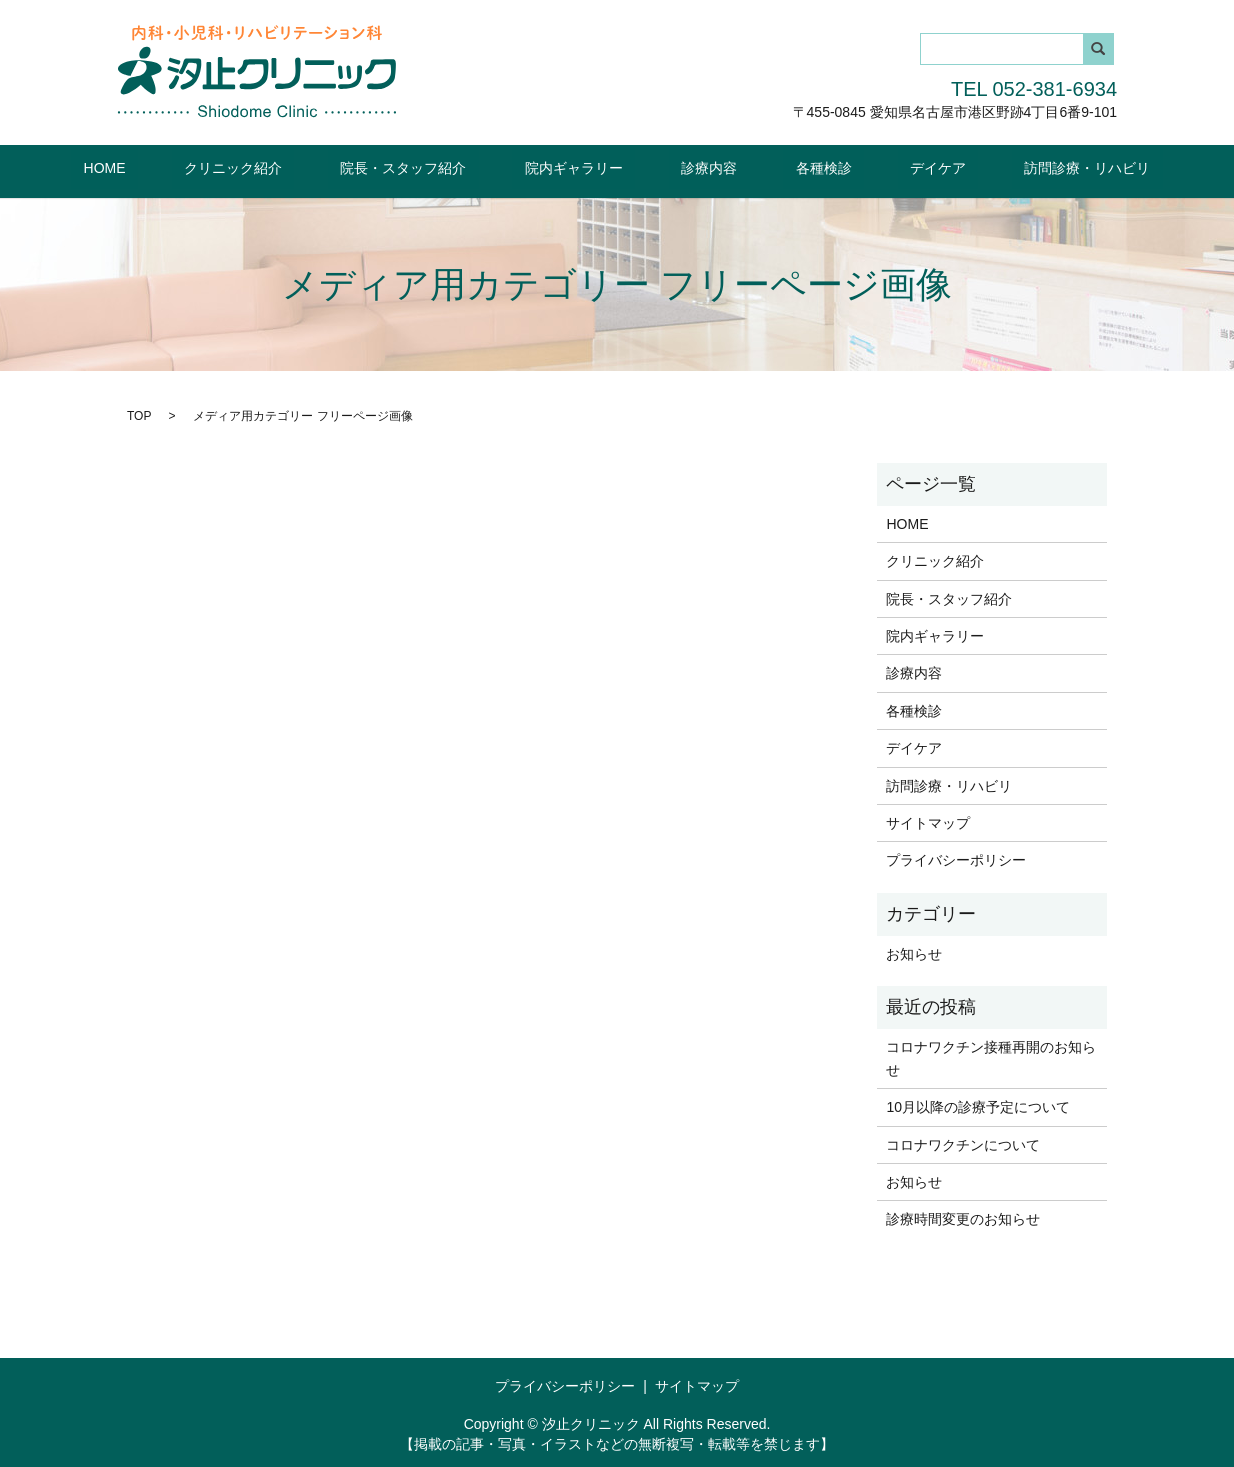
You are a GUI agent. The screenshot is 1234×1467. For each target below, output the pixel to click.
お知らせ (914, 953)
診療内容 (697, 167)
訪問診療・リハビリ (1001, 167)
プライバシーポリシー (956, 859)
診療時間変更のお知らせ (963, 1218)
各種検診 (786, 167)
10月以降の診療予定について (978, 1106)
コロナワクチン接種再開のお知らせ (991, 1057)
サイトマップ (928, 822)
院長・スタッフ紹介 (441, 167)
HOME (191, 167)
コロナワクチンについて (963, 1143)
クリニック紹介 (295, 167)
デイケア (876, 167)
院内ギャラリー (586, 167)
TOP (139, 414)
